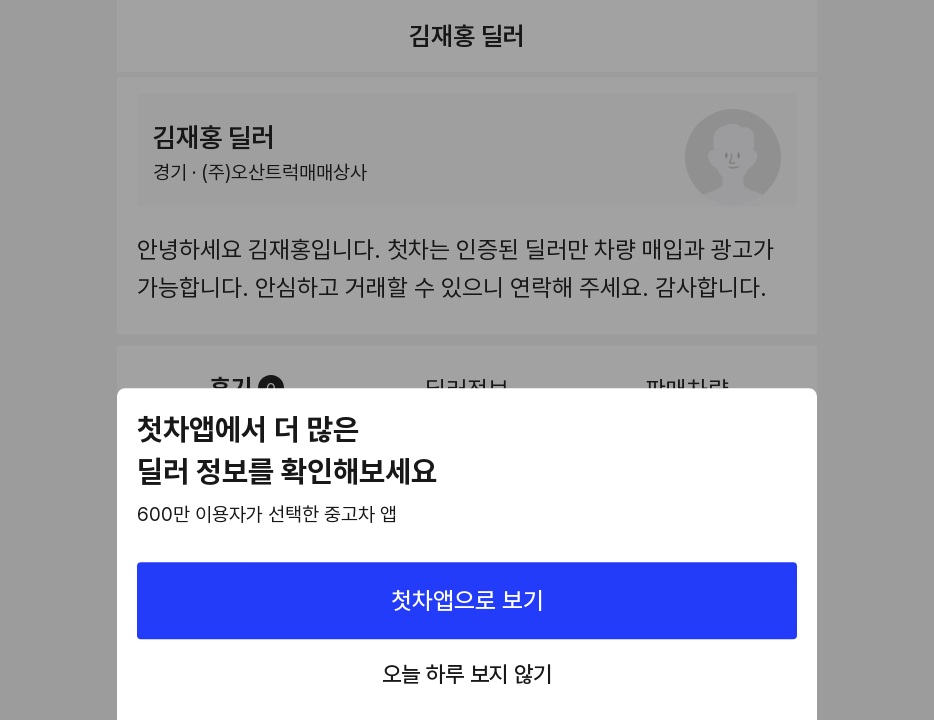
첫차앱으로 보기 (467, 600)
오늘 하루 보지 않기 (467, 675)
